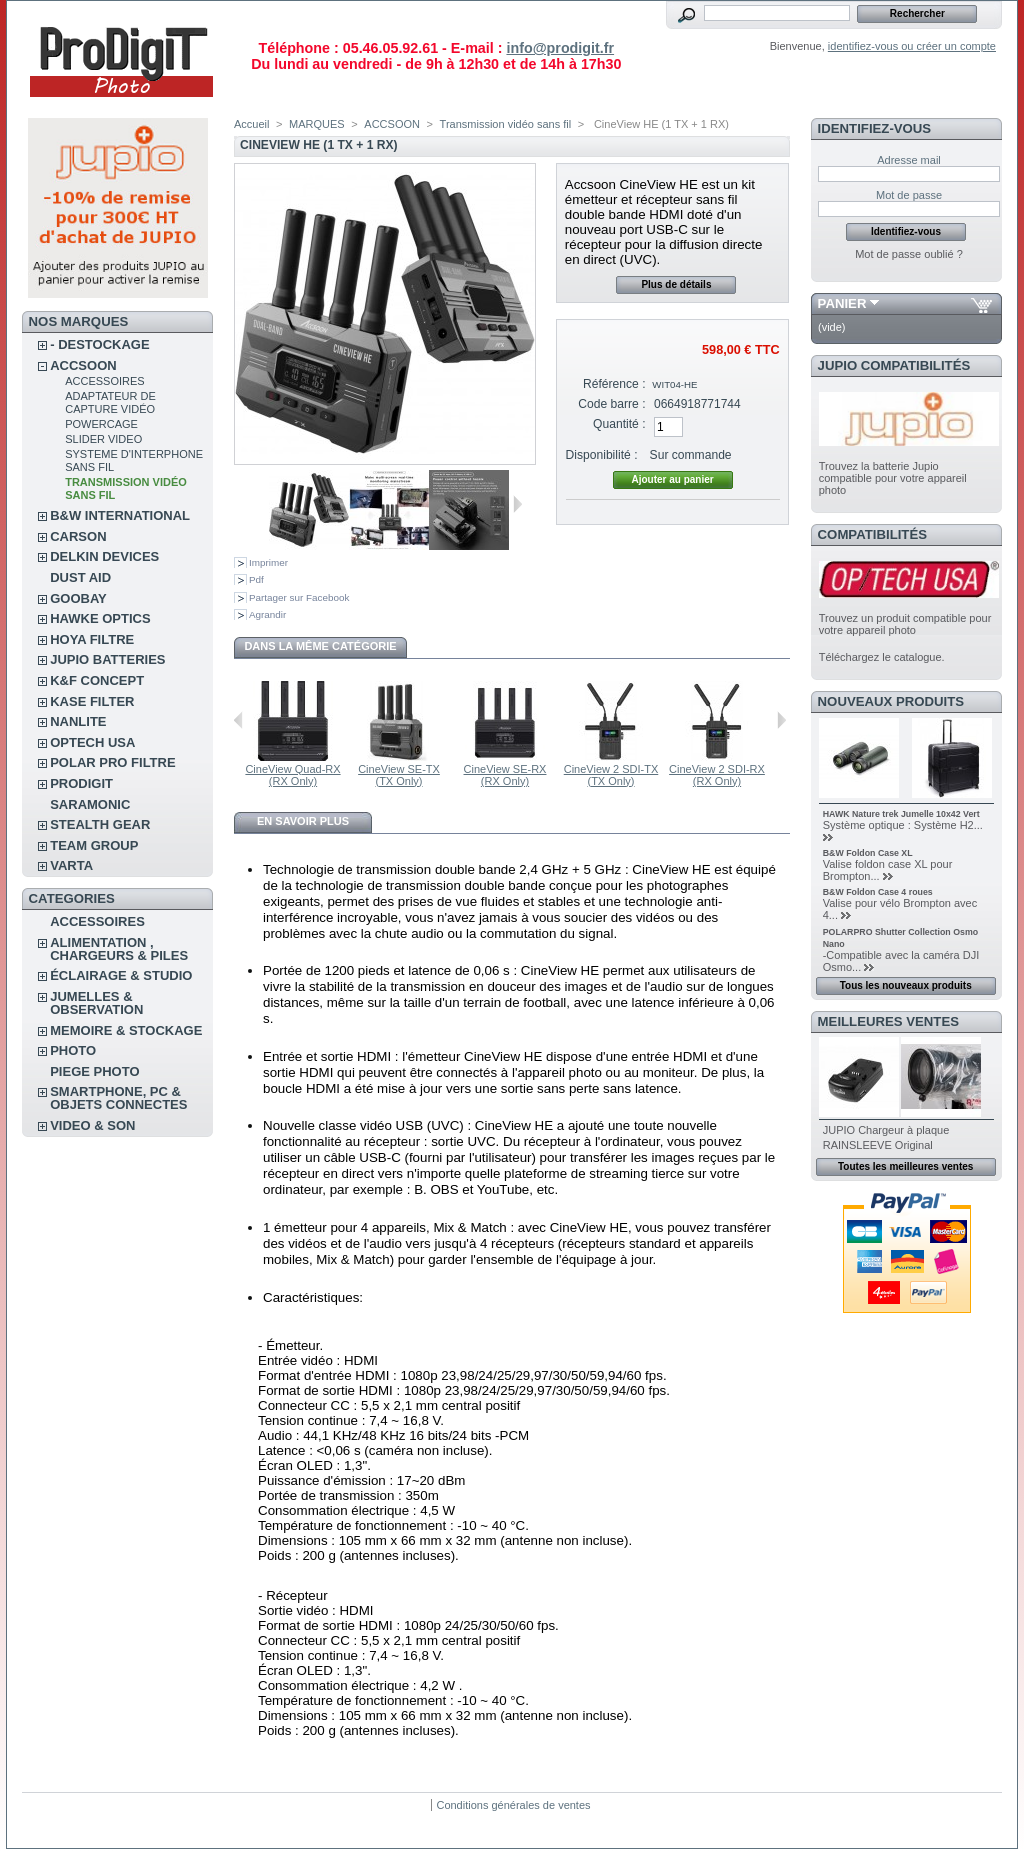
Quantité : (619, 424)
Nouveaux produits (891, 701)
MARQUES (317, 124)
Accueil (251, 124)
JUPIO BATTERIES (107, 659)
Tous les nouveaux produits (906, 985)
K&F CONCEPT (97, 680)
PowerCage (101, 424)
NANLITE (78, 721)
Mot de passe (909, 195)
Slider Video (103, 439)
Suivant (517, 504)
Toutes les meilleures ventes (905, 1166)
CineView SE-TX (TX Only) (399, 775)
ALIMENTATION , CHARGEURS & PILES (119, 949)
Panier (842, 303)
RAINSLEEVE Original (878, 1145)
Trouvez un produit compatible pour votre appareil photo (905, 624)
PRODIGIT (81, 783)
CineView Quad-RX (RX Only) (292, 775)
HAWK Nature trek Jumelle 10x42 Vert (901, 814)
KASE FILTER (92, 701)
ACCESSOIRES (97, 921)
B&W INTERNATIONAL (120, 515)
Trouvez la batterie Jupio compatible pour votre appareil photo (893, 478)
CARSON (78, 536)
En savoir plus (303, 821)
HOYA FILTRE (92, 639)
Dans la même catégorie (320, 646)
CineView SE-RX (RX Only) (505, 775)
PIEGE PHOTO (94, 1071)
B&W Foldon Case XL (868, 853)
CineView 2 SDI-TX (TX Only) (611, 775)
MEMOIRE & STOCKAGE (126, 1030)
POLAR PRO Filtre (112, 762)
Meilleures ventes (888, 1021)
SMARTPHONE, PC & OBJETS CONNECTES (118, 1098)
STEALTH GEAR (100, 824)
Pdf (256, 579)
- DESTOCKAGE (99, 344)
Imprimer (268, 562)
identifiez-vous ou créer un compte (912, 46)
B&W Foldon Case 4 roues (878, 892)
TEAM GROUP (94, 845)
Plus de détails (676, 284)
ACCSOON (83, 365)
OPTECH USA (92, 742)
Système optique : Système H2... (903, 825)
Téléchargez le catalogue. (882, 657)
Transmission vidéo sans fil (506, 124)
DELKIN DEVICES (104, 556)
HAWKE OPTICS (100, 618)
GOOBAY (78, 598)
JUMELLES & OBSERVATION (96, 1003)
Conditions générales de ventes (513, 1805)
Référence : (614, 384)
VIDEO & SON (92, 1125)
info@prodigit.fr (560, 48)
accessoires (104, 381)
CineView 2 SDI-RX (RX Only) (717, 775)
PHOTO (73, 1050)
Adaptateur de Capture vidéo (110, 402)
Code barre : (611, 404)
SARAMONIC (90, 804)
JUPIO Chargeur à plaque (886, 1130)
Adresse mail (909, 160)
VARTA (71, 865)
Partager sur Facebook (299, 597)
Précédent (238, 720)
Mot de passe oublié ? (909, 254)
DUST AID (80, 577)
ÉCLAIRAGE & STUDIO (121, 975)
